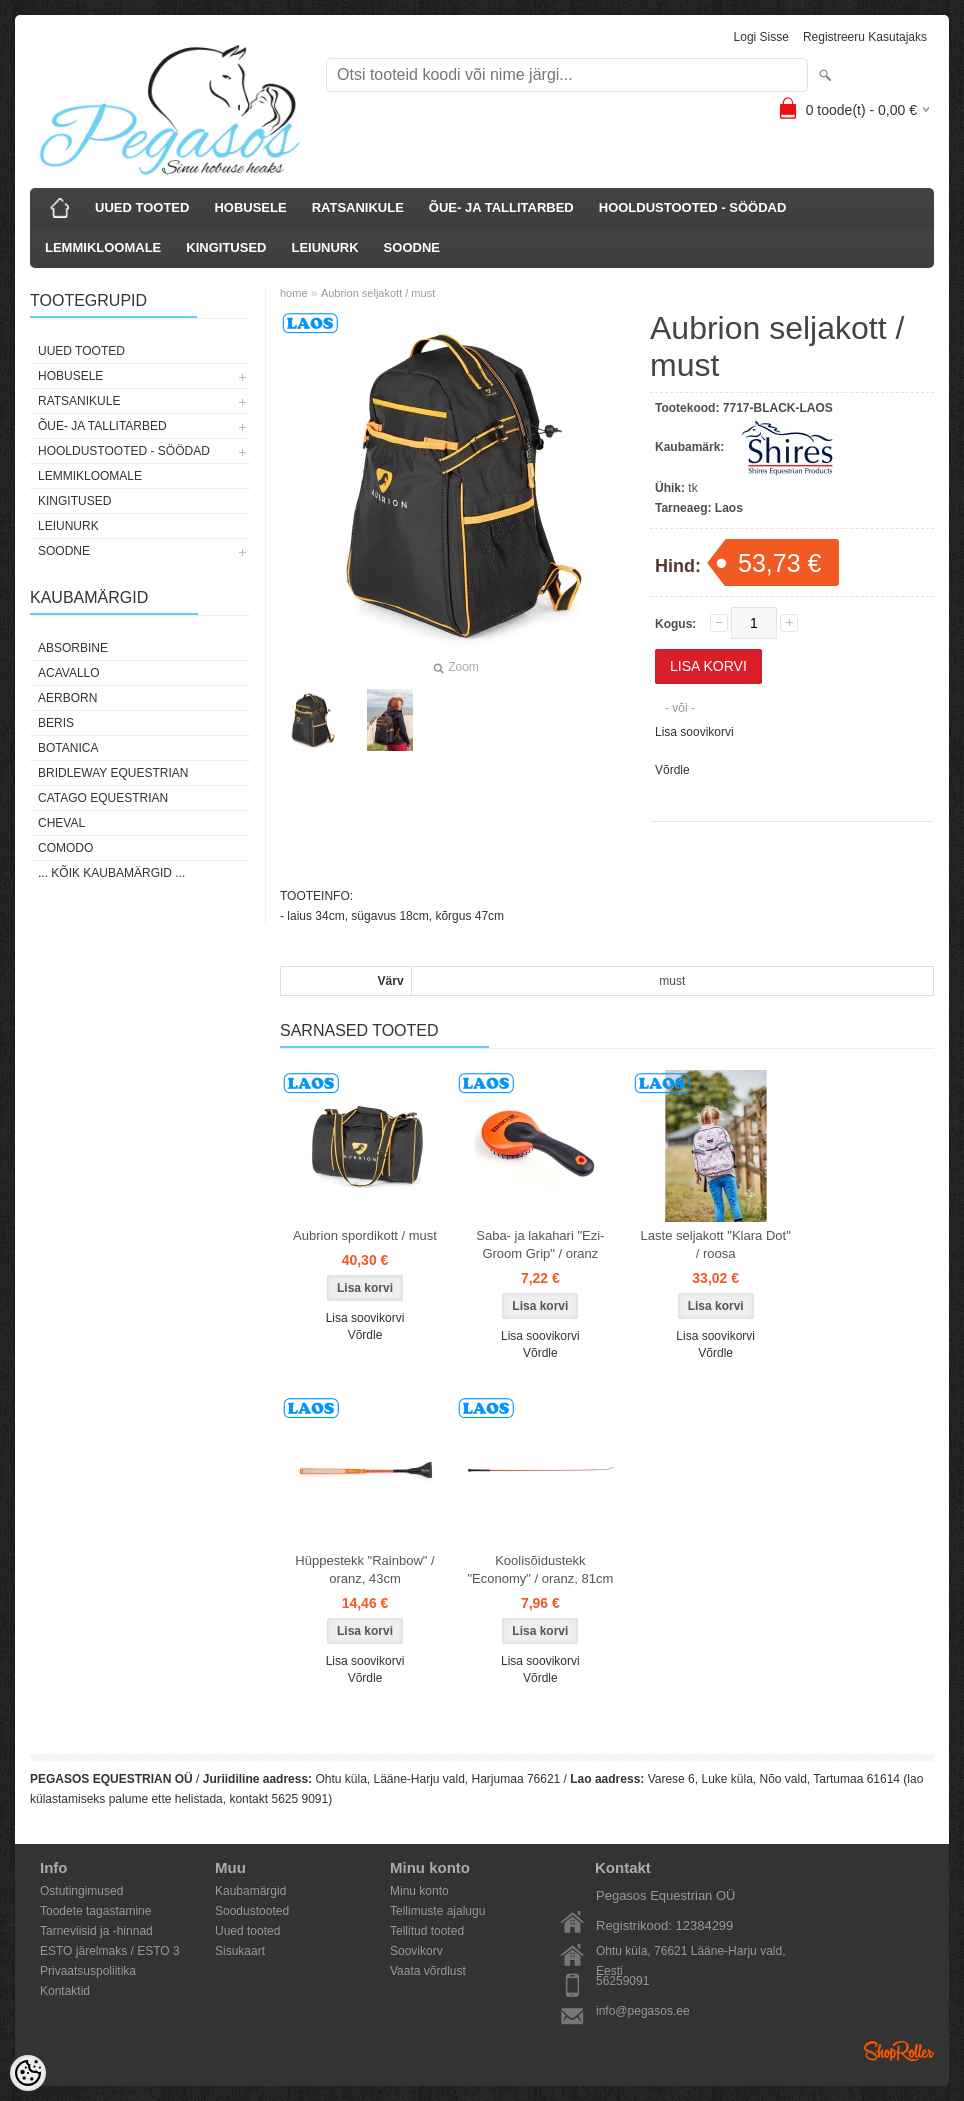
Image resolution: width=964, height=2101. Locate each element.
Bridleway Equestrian (113, 773)
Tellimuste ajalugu (437, 1911)
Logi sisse (761, 37)
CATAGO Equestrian (103, 798)
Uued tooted (247, 1931)
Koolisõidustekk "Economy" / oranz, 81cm (540, 1569)
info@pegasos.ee (643, 2011)
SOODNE (412, 247)
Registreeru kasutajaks (865, 37)
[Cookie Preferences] (28, 2073)
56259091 (622, 1981)
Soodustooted (252, 1911)
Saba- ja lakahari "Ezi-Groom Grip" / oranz (540, 1244)
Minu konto (419, 1891)
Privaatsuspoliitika (88, 1971)
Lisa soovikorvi (694, 732)
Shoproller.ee (899, 2051)
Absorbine (73, 648)
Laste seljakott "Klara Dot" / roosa (716, 1244)
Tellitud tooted (427, 1931)
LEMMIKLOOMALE (103, 247)
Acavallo (69, 673)
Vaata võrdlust (428, 1971)
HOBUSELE (250, 207)
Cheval (61, 823)
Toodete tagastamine (95, 1911)
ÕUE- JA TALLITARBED (501, 207)
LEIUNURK (324, 247)
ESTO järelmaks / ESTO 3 (110, 1951)
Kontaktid (65, 1991)
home (294, 293)
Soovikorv (416, 1951)
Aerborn (67, 698)
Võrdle (672, 770)
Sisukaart (240, 1951)
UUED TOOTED (142, 207)
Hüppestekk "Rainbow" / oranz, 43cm (364, 1569)
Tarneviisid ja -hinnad (96, 1931)
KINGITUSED (226, 247)
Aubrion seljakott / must (378, 293)
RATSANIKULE (358, 207)
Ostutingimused (81, 1891)
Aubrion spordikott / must (365, 1235)
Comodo (65, 848)
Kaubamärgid (250, 1891)
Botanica (68, 748)
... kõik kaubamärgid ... (111, 873)
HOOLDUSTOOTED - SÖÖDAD (693, 207)
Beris (56, 723)
